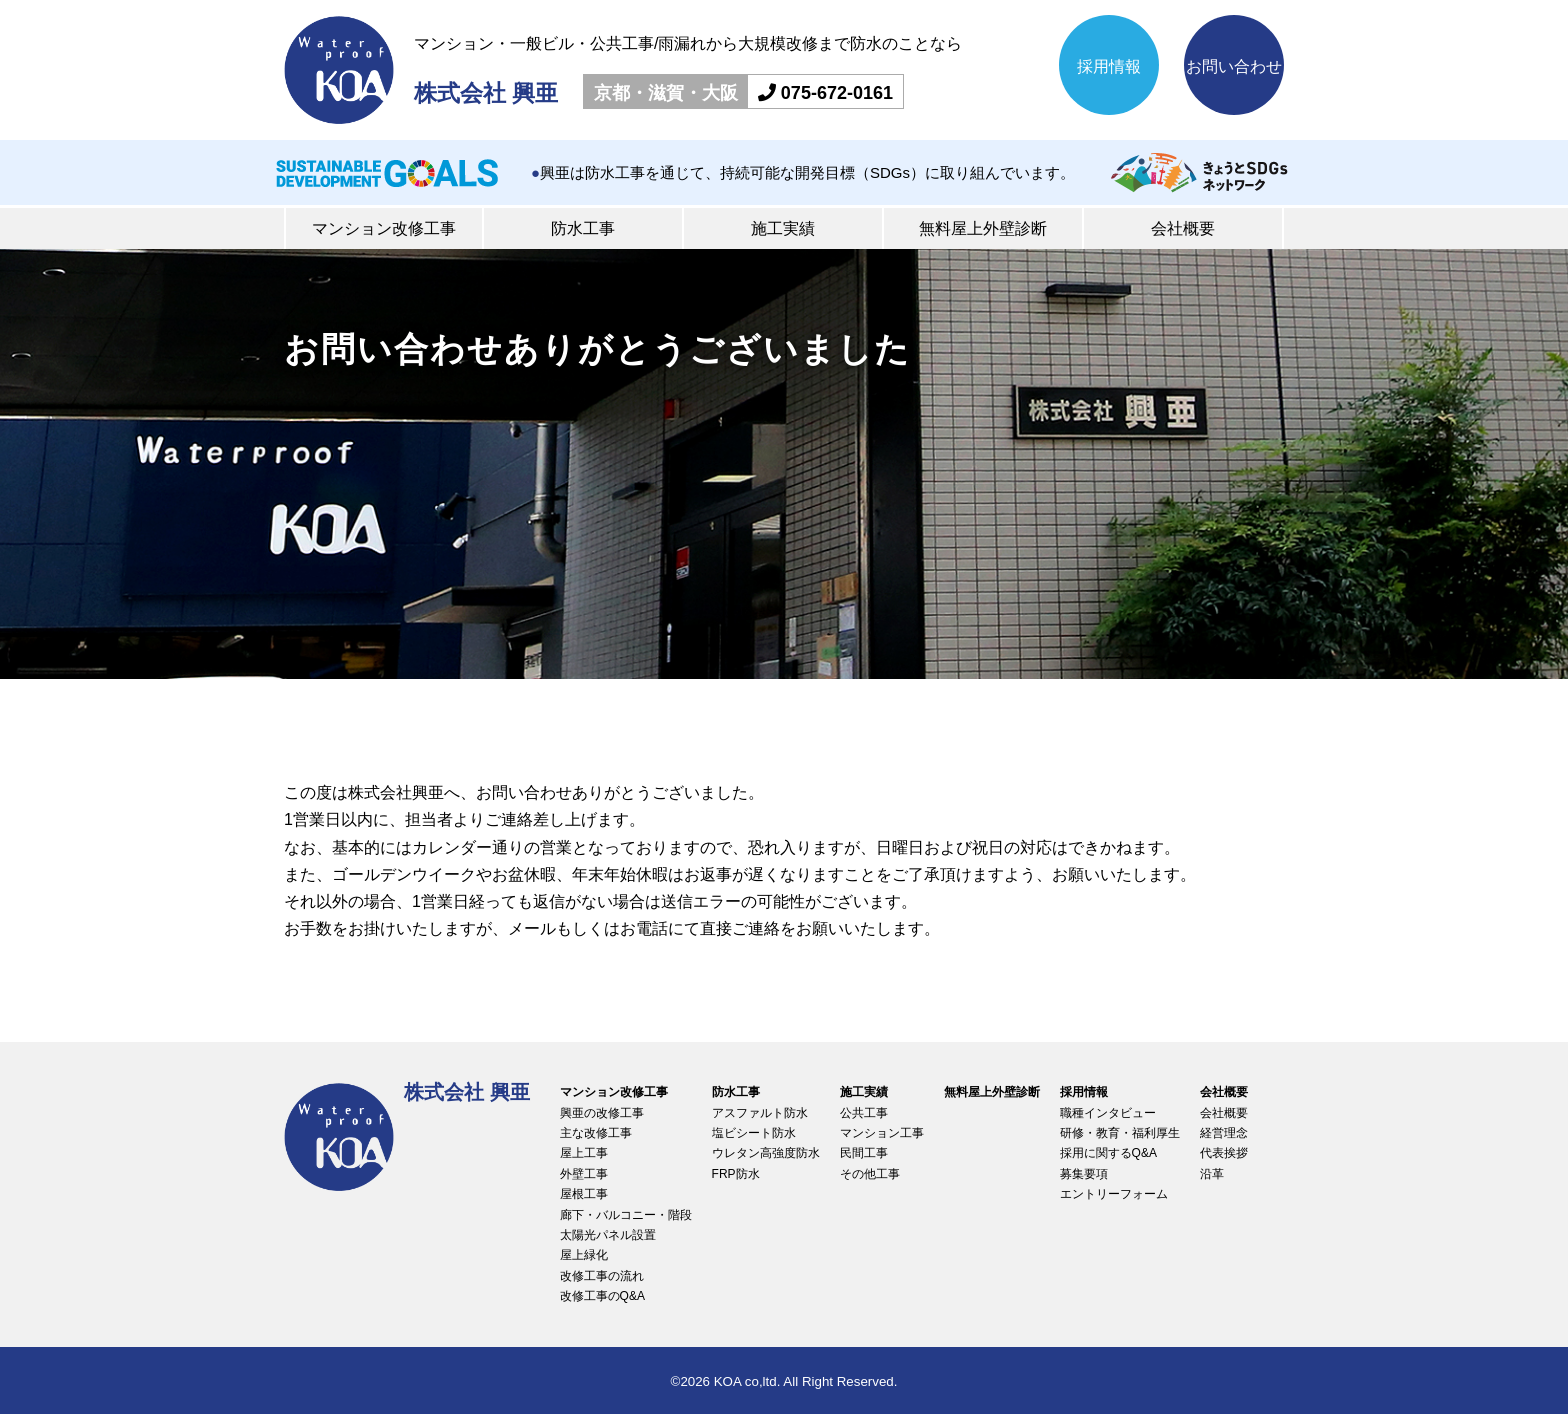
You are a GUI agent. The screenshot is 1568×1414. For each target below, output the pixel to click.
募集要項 (1084, 1174)
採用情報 (1109, 66)
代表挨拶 (1224, 1153)
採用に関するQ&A (1108, 1153)
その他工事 (870, 1174)
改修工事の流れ (602, 1276)
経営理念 (1224, 1133)
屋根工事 (584, 1194)
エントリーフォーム (1114, 1194)
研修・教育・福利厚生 (1120, 1133)
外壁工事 (584, 1174)
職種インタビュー (1108, 1113)
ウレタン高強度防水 (766, 1153)
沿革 (1212, 1174)
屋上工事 (584, 1153)
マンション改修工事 (384, 228)
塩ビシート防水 (754, 1133)
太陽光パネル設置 (608, 1235)
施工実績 (783, 228)
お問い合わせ (1234, 66)
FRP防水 (736, 1174)
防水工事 (583, 228)
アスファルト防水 (760, 1113)
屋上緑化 (584, 1255)
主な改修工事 (596, 1133)
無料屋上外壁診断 (983, 228)
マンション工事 (882, 1133)
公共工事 (864, 1113)
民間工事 (864, 1153)
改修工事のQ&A (602, 1296)
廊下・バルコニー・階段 (626, 1215)
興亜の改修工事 (602, 1113)
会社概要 (1183, 228)
